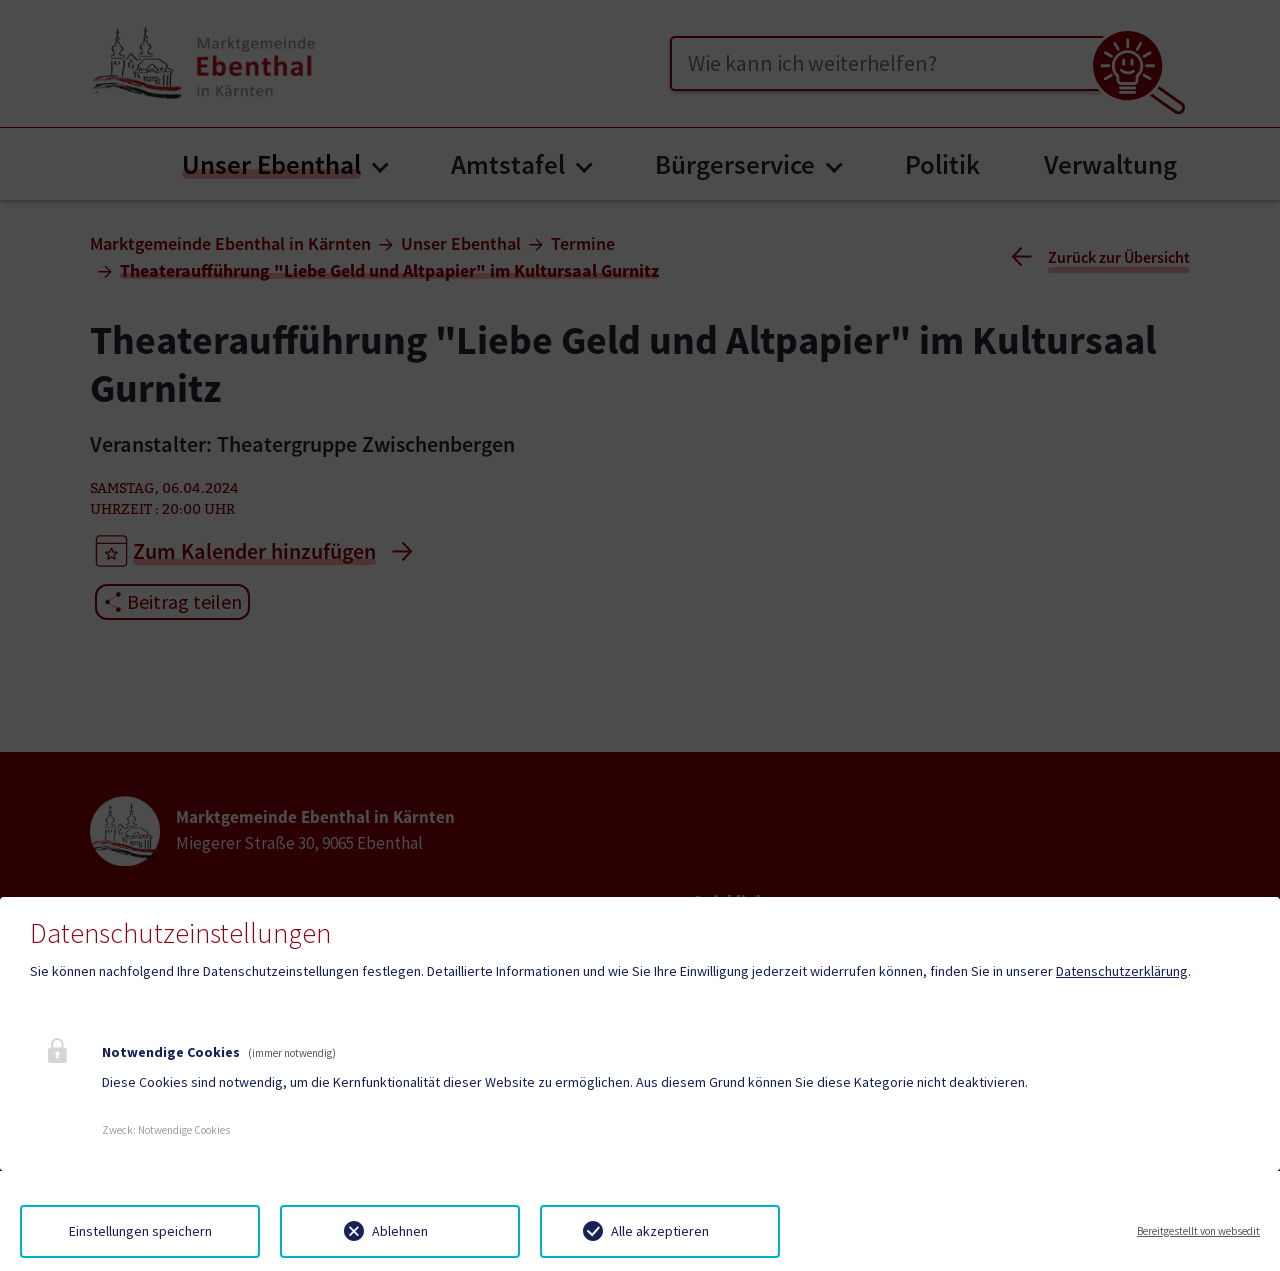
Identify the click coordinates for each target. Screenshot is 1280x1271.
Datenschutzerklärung (1122, 971)
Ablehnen (400, 1231)
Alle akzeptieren (660, 1231)
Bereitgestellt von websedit (1198, 1231)
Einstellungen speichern (140, 1231)
